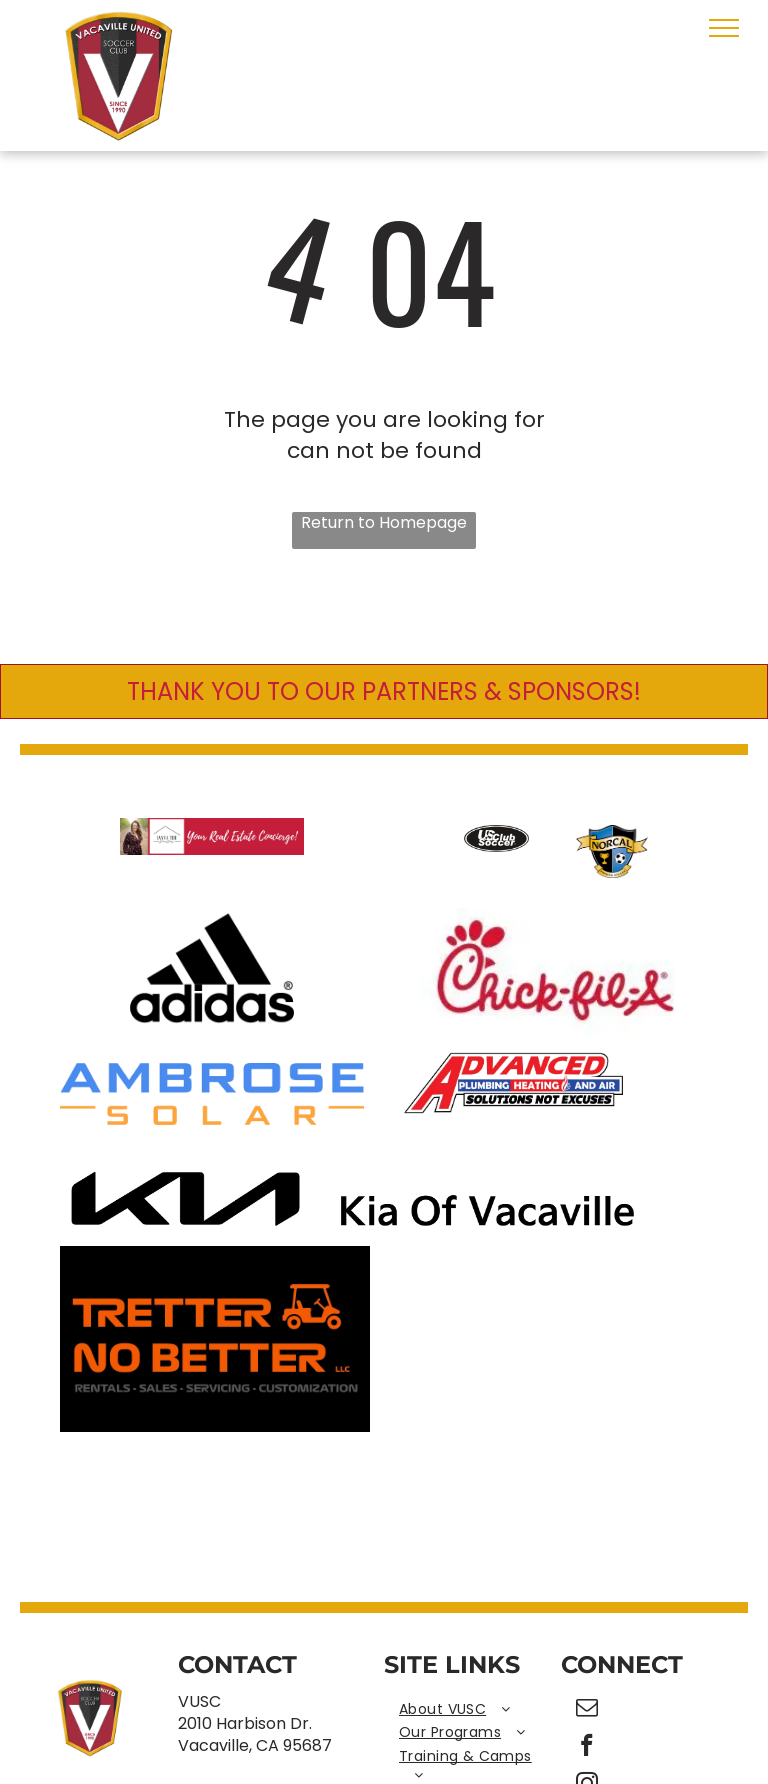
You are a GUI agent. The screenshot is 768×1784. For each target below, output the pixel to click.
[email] (587, 1710)
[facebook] (587, 1748)
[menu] (724, 28)
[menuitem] (472, 1710)
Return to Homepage (384, 523)
